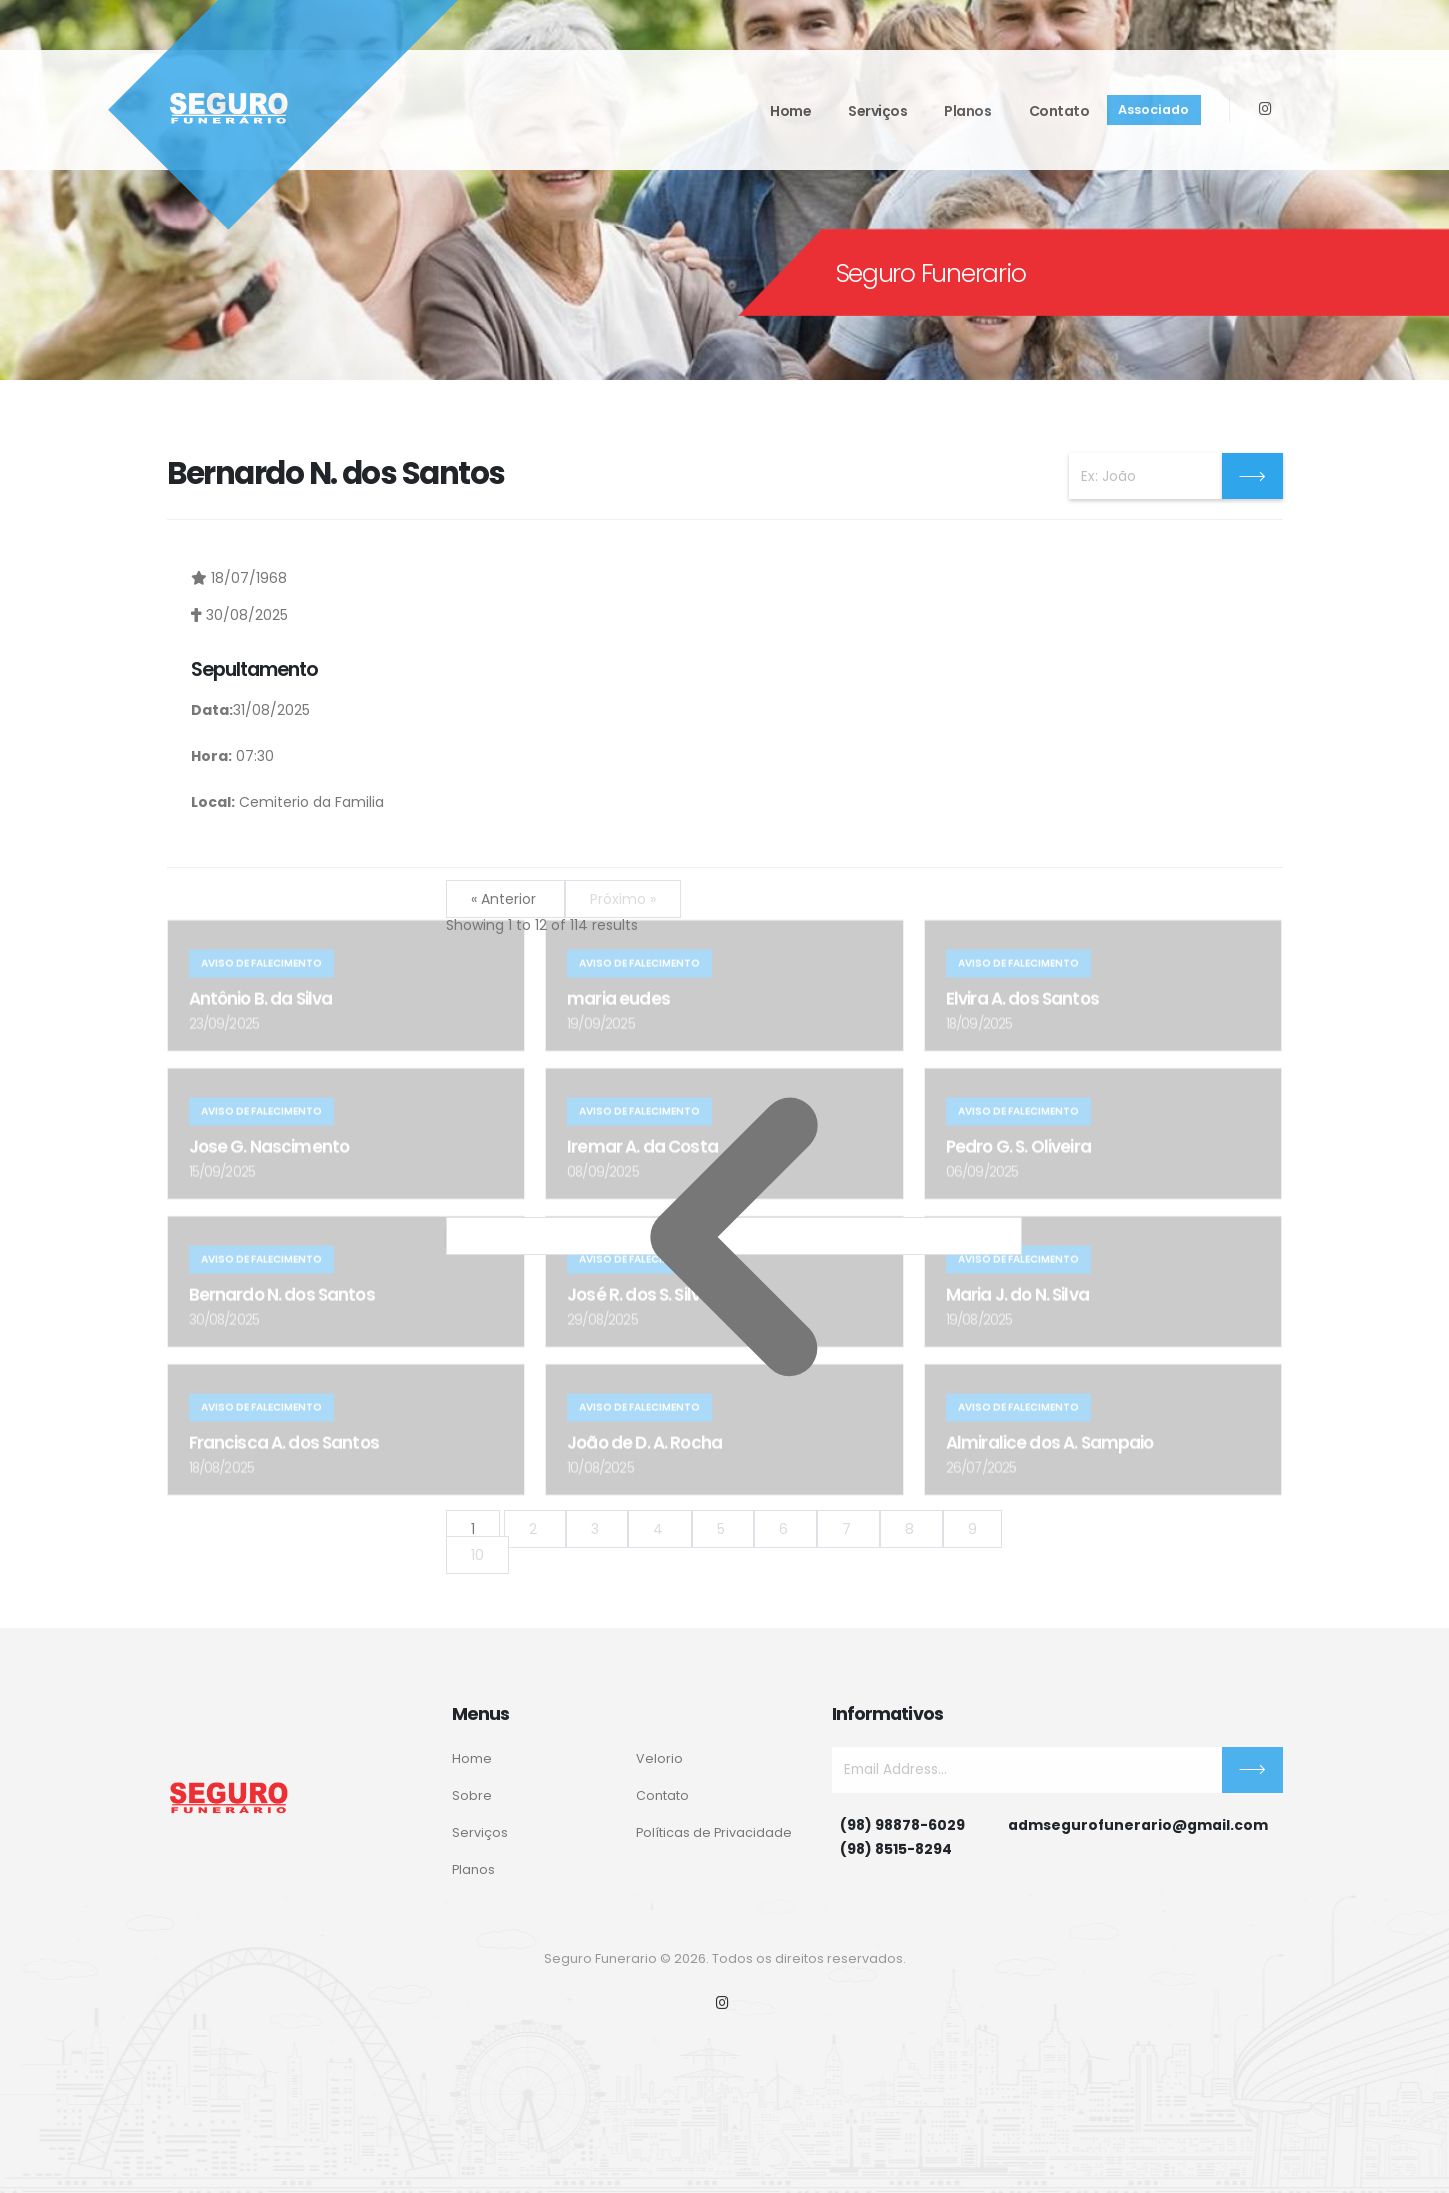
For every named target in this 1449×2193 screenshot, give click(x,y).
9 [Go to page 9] (972, 1529)
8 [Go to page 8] (911, 1529)
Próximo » (623, 899)
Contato (1059, 111)
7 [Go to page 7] (848, 1529)
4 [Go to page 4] (660, 1529)
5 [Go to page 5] (723, 1529)
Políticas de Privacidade (714, 1832)
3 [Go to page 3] (597, 1529)
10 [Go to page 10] (477, 1555)
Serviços (877, 111)
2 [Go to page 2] (535, 1529)
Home (790, 111)
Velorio (659, 1758)
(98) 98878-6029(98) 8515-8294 (902, 1837)
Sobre (472, 1795)
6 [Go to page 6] (785, 1529)
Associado (1153, 109)
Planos (967, 111)
